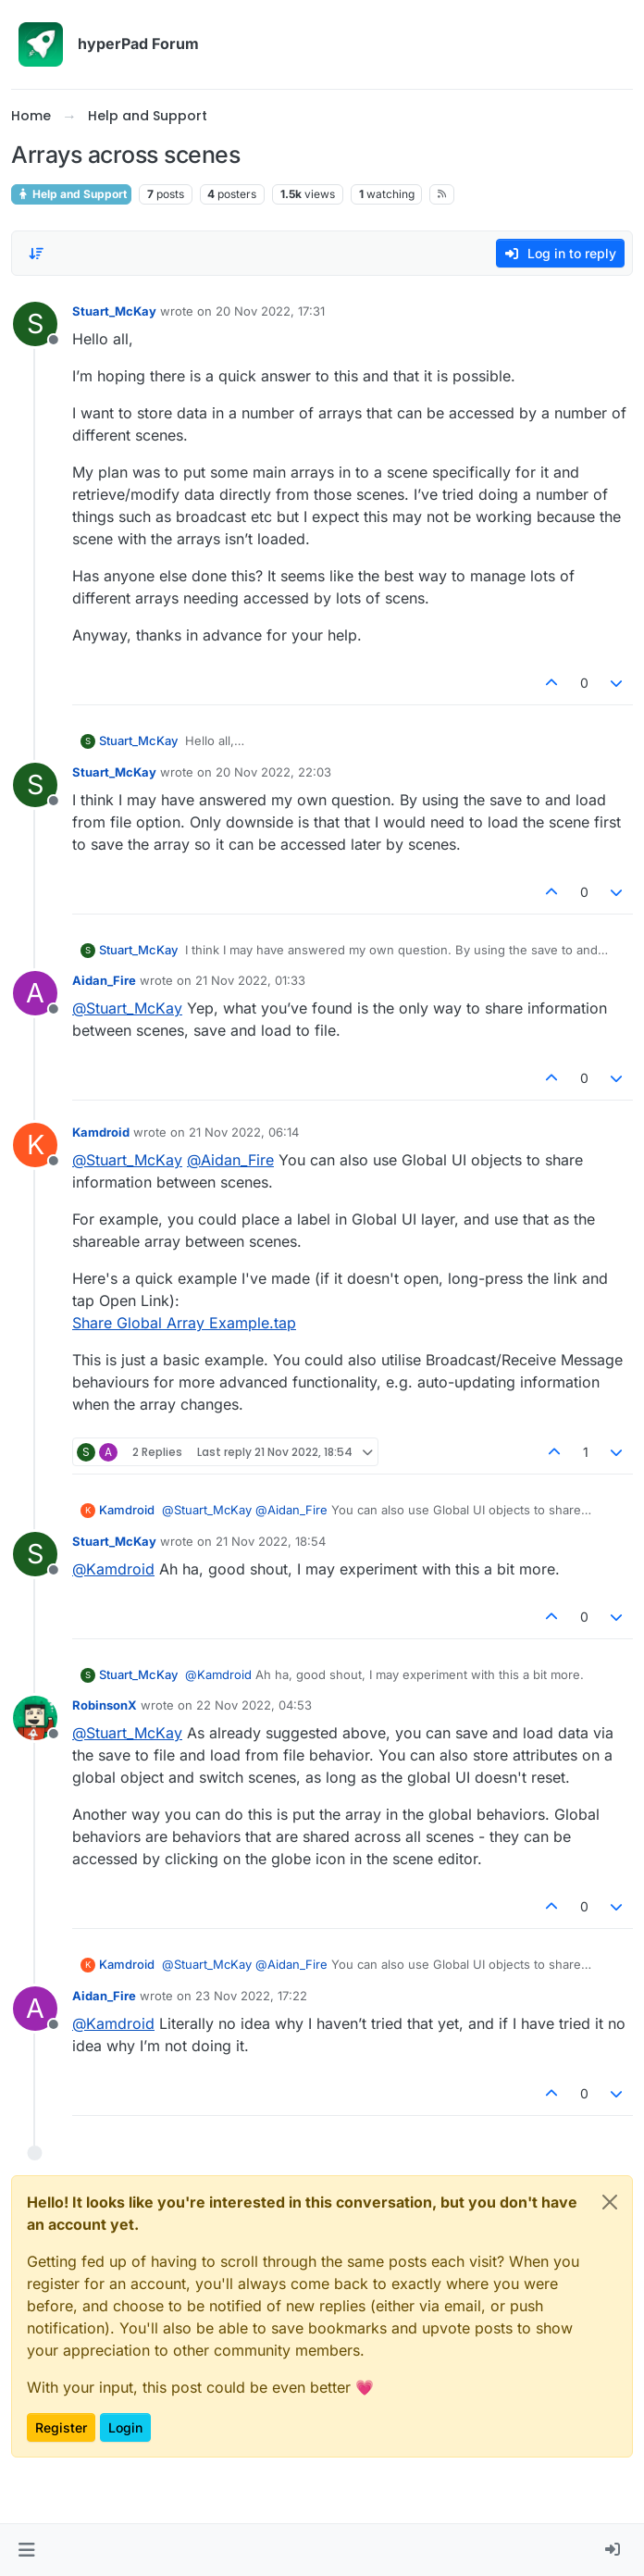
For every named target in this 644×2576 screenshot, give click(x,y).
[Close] (610, 2202)
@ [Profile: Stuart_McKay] (127, 1008)
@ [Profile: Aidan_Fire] (230, 1160)
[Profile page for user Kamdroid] (35, 1145)
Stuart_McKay (114, 311)
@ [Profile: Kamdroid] (113, 1569)
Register (61, 2427)
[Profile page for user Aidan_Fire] (35, 993)
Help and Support (71, 194)
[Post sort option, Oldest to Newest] (36, 254)
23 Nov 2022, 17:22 (251, 1995)
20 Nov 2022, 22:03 (273, 772)
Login (125, 2427)
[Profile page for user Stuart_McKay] (35, 324)
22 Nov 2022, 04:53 (254, 1705)
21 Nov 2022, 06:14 (244, 1132)
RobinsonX (104, 1705)
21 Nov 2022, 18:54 (271, 1541)
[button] (26, 2550)
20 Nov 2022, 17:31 (270, 311)
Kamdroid (101, 1132)
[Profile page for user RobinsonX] (35, 1718)
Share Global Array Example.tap (184, 1322)
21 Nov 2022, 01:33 (250, 980)
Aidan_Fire (104, 980)
